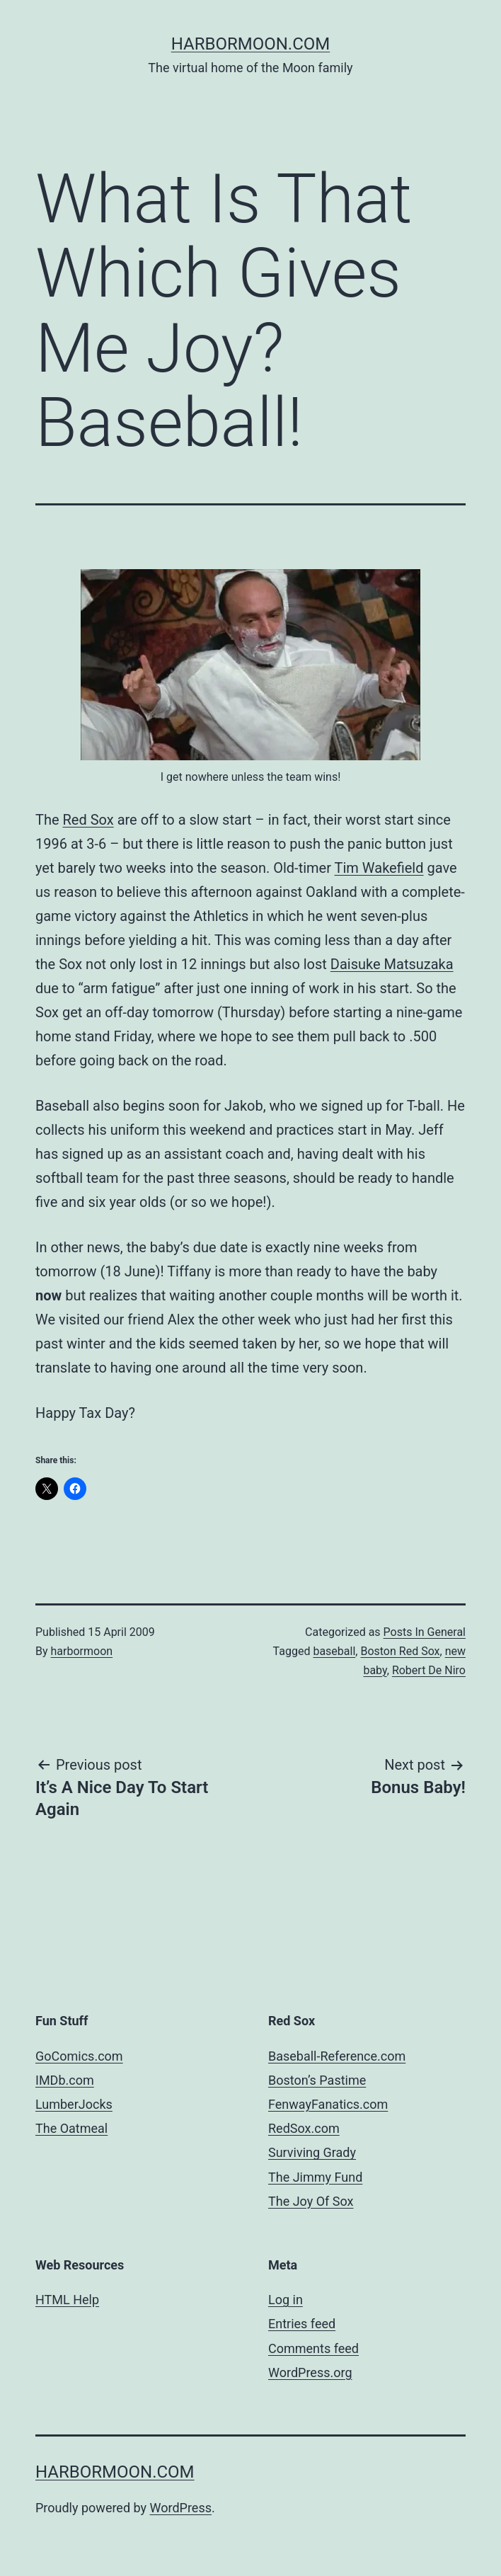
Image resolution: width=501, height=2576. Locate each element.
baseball (334, 1651)
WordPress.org (310, 2372)
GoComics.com (79, 2056)
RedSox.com (304, 2128)
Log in (285, 2299)
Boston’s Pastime (317, 2080)
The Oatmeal (71, 2128)
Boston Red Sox (399, 1651)
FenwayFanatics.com (328, 2104)
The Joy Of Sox (311, 2201)
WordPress (181, 2507)
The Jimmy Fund (315, 2177)
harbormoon (82, 1651)
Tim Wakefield (379, 867)
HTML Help (67, 2299)
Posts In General (425, 1632)
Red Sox (88, 819)
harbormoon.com (250, 44)
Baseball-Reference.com (336, 2056)
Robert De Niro (429, 1670)
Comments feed (313, 2348)
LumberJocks (74, 2104)
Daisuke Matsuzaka (392, 964)
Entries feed (301, 2323)
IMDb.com (64, 2080)
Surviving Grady (312, 2152)
